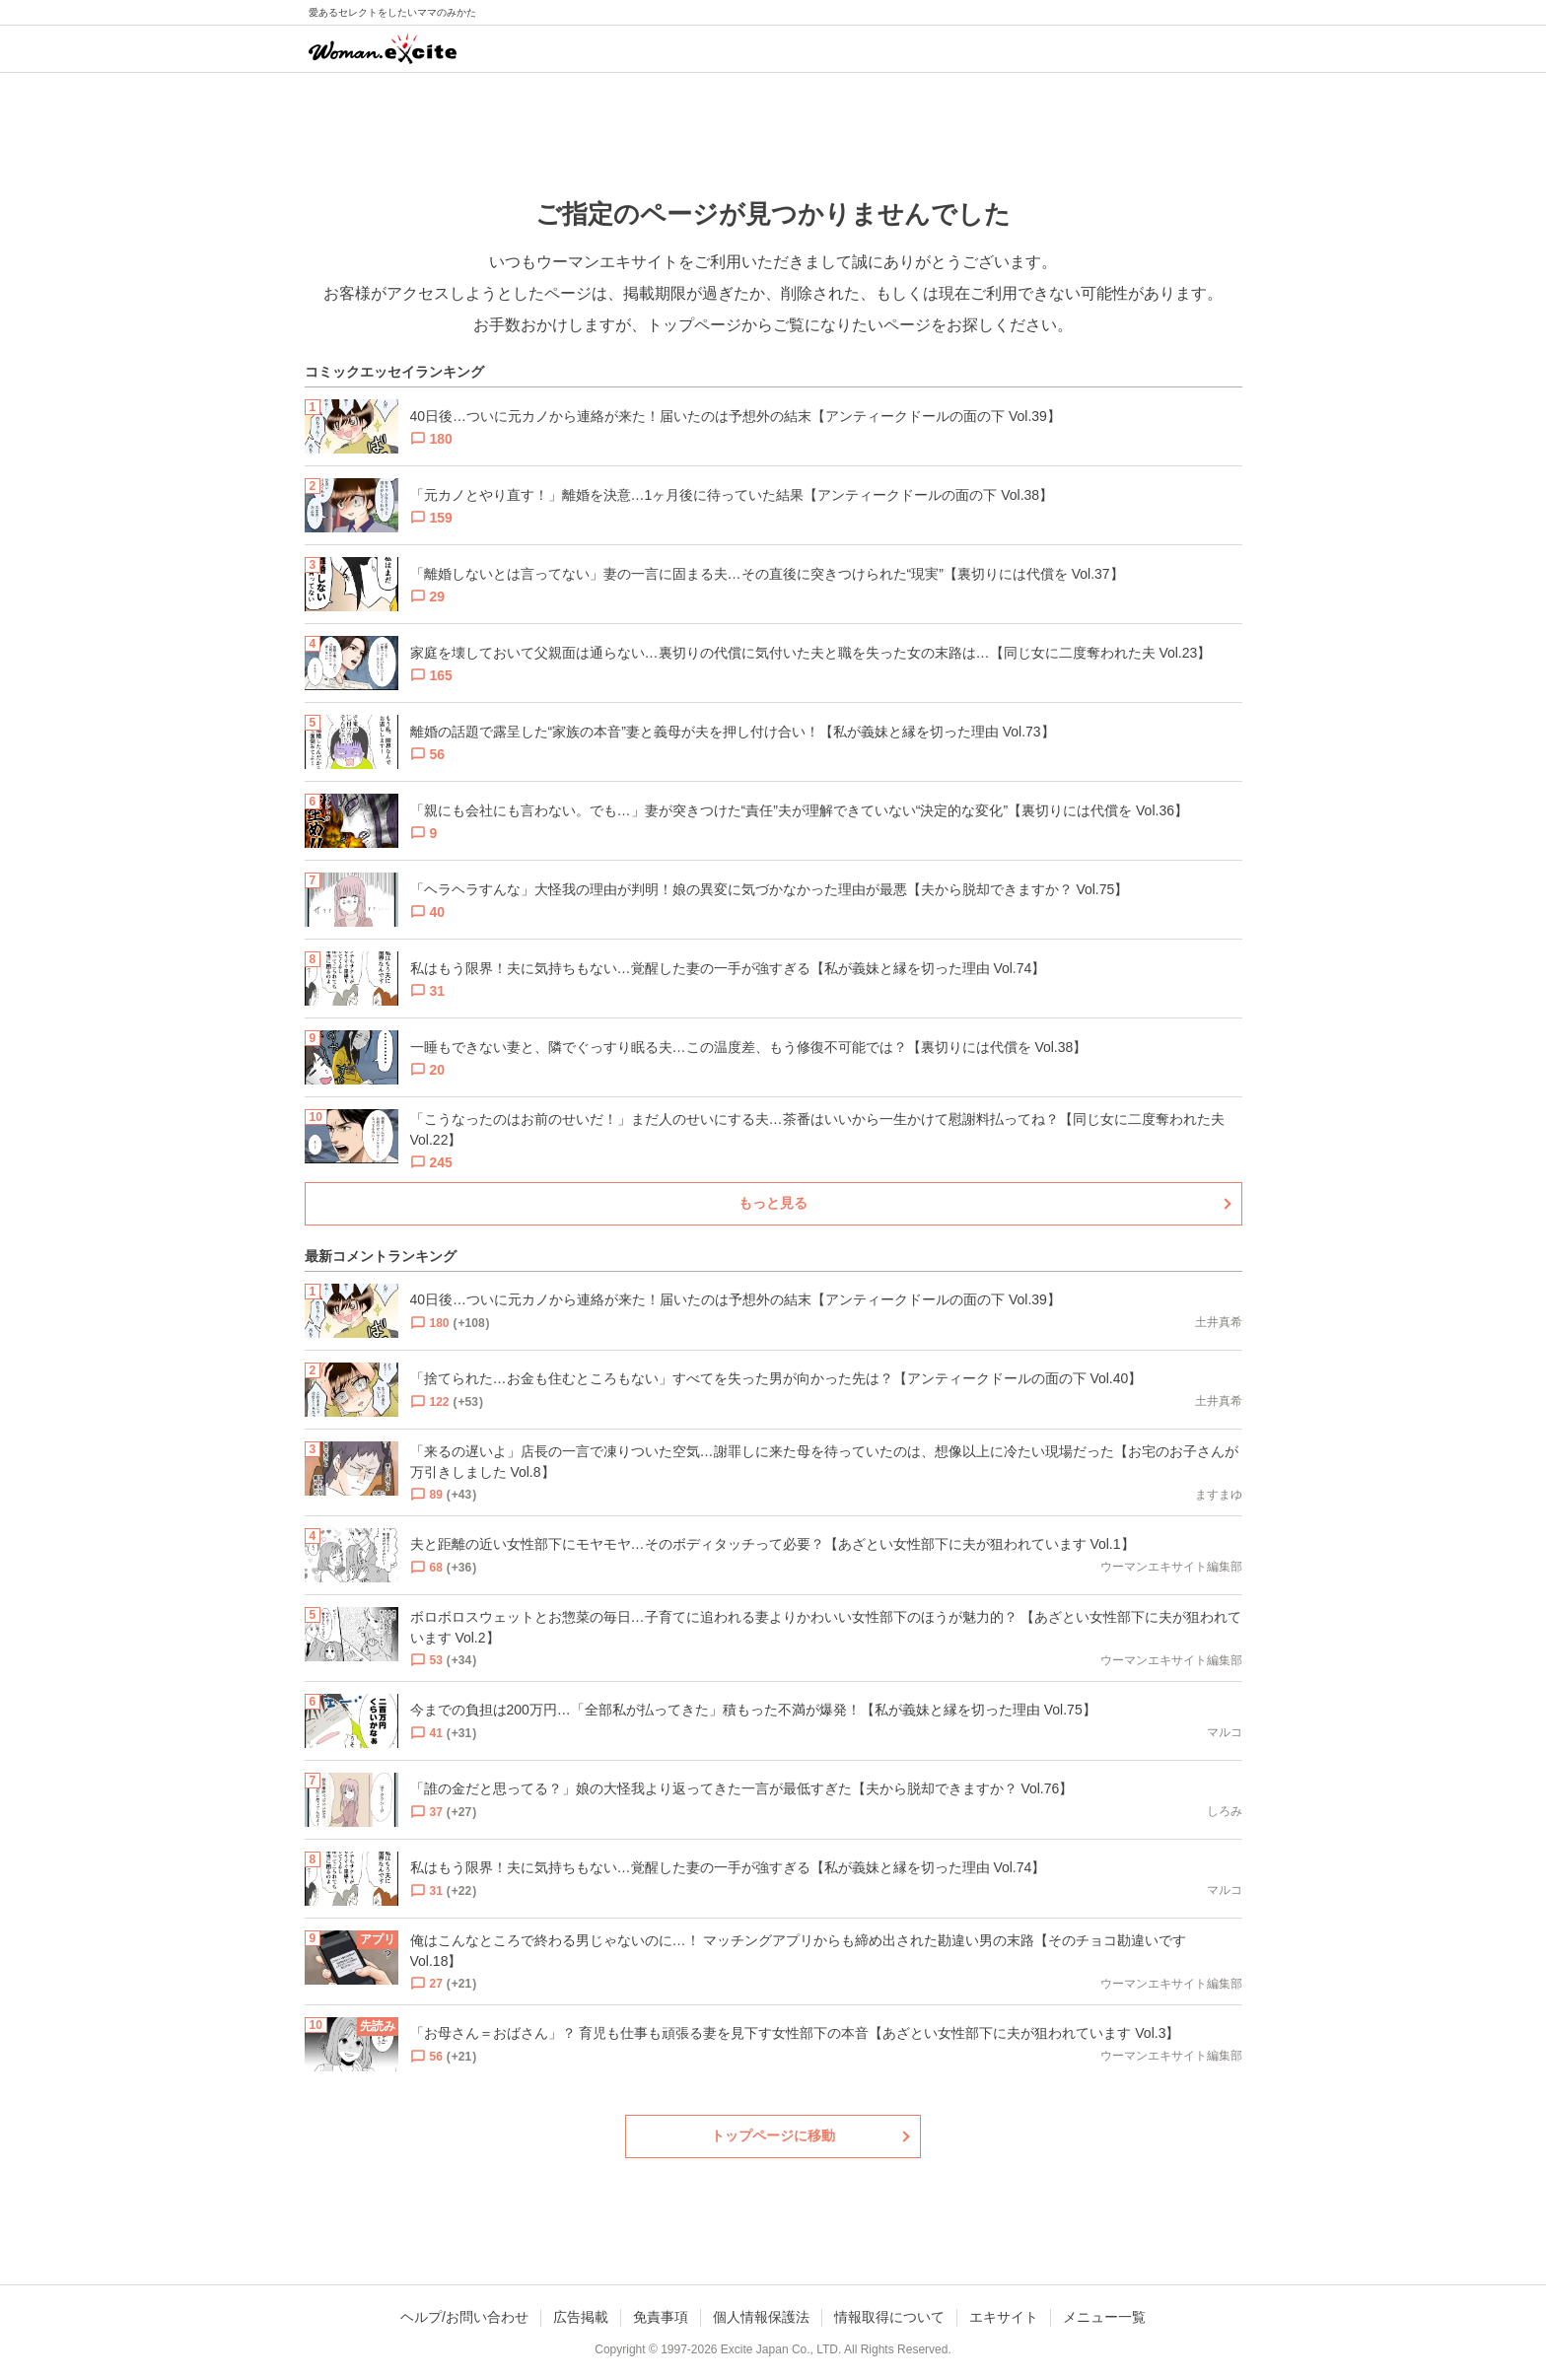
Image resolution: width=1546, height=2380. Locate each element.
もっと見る (773, 1203)
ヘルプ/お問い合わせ (464, 2317)
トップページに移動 (773, 2135)
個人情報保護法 (761, 2317)
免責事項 (660, 2317)
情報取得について (889, 2317)
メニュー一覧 (1104, 2317)
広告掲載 (580, 2317)
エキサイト (1003, 2317)
